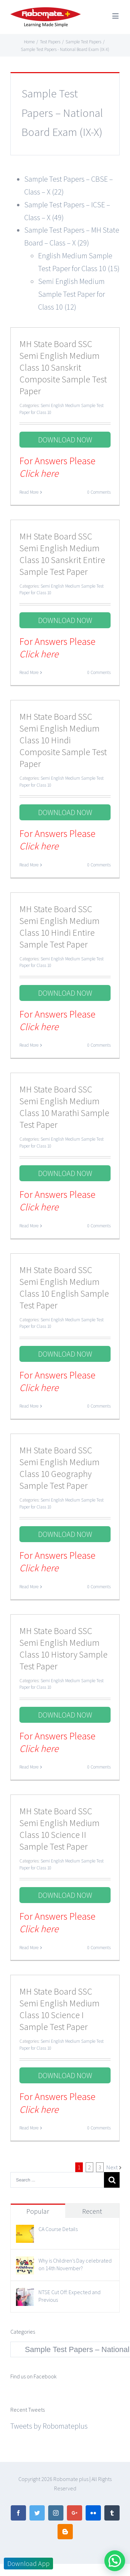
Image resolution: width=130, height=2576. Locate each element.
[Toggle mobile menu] (116, 15)
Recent (92, 2211)
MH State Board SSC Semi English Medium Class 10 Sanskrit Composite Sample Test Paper (63, 367)
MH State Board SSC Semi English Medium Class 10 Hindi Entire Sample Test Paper (59, 926)
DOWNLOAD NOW (65, 439)
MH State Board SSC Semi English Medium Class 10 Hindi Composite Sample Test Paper (63, 740)
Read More (28, 492)
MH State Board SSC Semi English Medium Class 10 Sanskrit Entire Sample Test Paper (62, 553)
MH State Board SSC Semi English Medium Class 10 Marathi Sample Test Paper (64, 1106)
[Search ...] (57, 2180)
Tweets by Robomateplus (49, 2426)
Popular (37, 2211)
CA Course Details (58, 2228)
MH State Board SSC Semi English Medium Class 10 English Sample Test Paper (64, 1287)
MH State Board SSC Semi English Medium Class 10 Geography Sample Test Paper (59, 1467)
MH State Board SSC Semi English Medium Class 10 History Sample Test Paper (63, 1648)
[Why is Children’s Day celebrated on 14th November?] (25, 2262)
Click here (39, 473)
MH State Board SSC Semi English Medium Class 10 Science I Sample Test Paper (59, 2009)
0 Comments (99, 492)
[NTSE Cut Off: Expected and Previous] (25, 2294)
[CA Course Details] (25, 2231)
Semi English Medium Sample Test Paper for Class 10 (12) (71, 294)
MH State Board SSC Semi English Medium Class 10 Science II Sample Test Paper (59, 1828)
